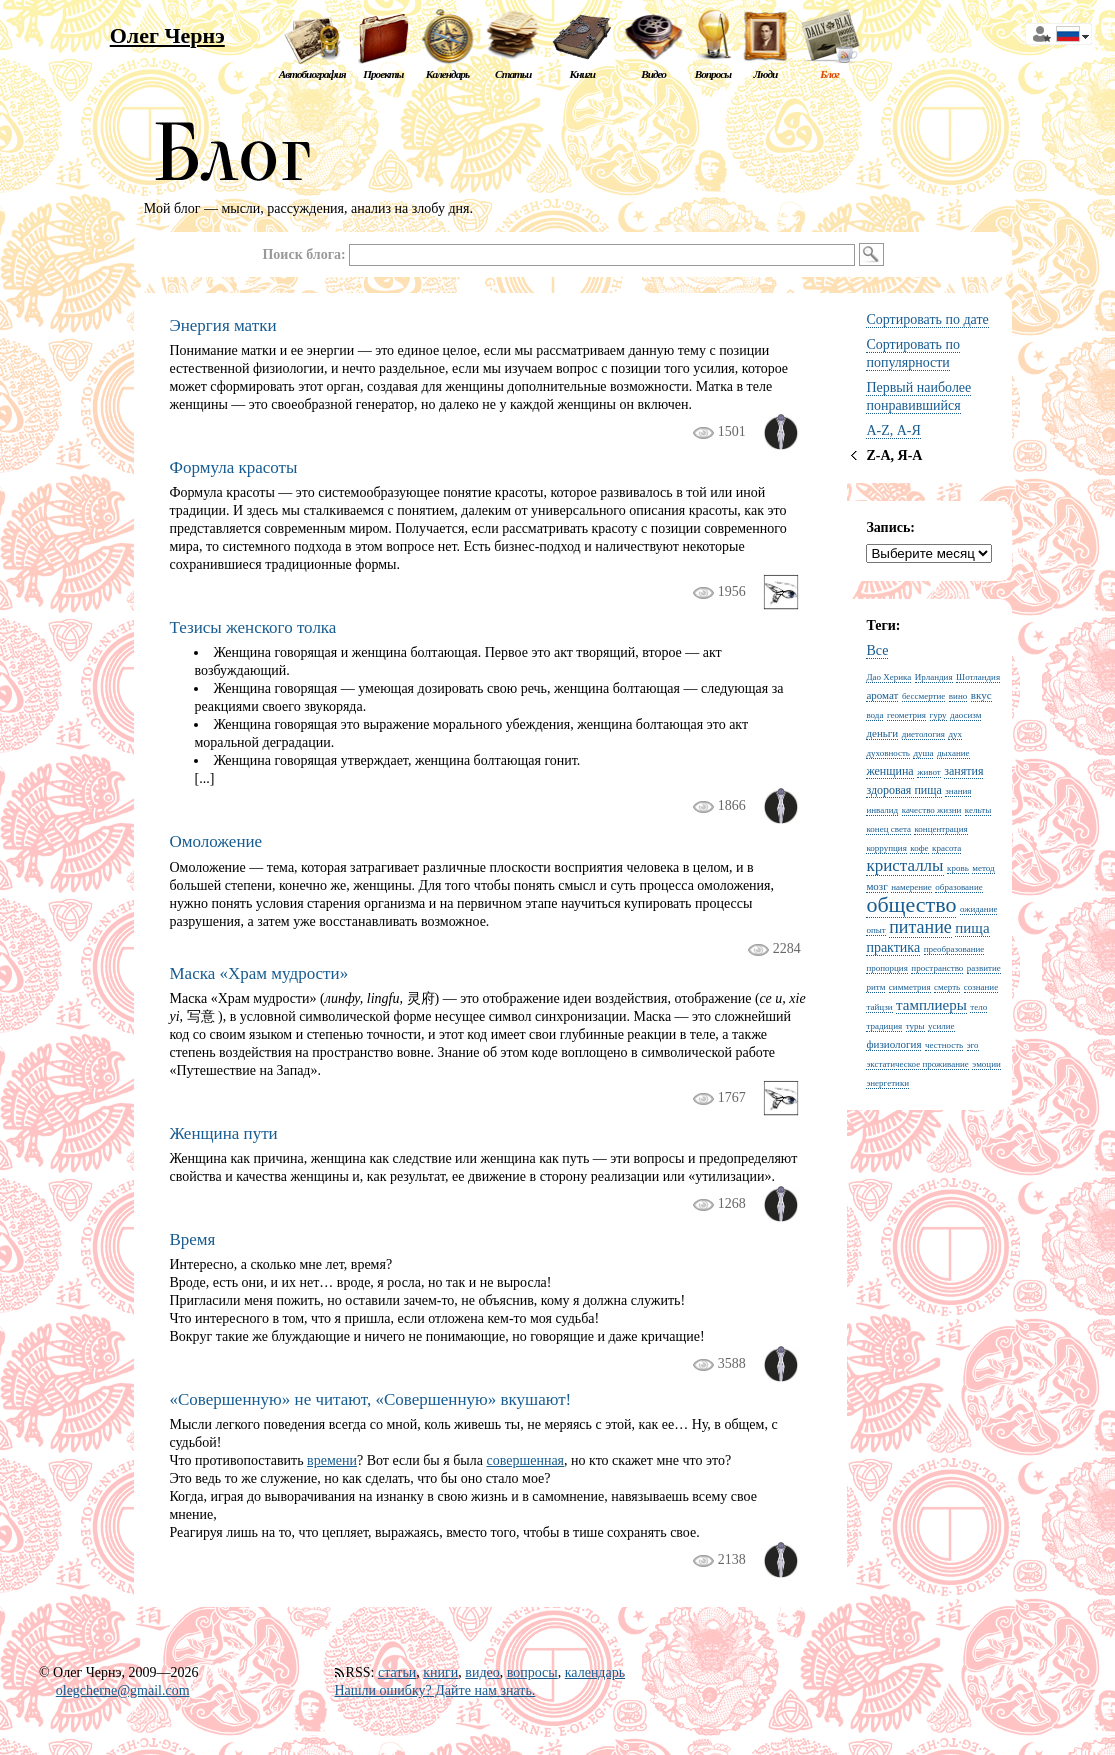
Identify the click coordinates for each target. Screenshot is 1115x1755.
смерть (947, 987)
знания (958, 791)
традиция (884, 1026)
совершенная (525, 1460)
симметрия (910, 987)
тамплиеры (931, 1005)
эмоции (986, 1064)
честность (944, 1045)
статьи (397, 1672)
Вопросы (713, 74)
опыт (875, 930)
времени (332, 1460)
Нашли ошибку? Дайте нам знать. (435, 1690)
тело (978, 1007)
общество (911, 904)
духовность (888, 753)
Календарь (447, 74)
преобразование (954, 949)
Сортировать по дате (927, 319)
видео (482, 1672)
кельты (978, 810)
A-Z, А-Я (893, 430)
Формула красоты (233, 467)
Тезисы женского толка (252, 627)
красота (946, 848)
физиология (893, 1044)
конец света (888, 829)
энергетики (887, 1083)
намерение (911, 887)
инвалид (882, 810)
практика (893, 947)
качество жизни (932, 810)
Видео (653, 74)
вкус (981, 695)
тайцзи (879, 1007)
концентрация (940, 829)
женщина (889, 771)
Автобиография (312, 74)
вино (958, 696)
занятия (963, 771)
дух (955, 734)
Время (192, 1239)
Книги (583, 74)
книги (440, 1672)
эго (973, 1045)
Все (877, 650)
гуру (938, 715)
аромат (882, 695)
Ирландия (934, 677)
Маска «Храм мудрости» (258, 973)
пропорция (886, 968)
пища (972, 928)
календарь (595, 1672)
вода (874, 715)
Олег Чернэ (167, 35)
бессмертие (923, 696)
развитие (984, 968)
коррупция (886, 848)
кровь (958, 868)
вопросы (532, 1672)
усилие (941, 1026)
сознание (981, 987)
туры (915, 1026)
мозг (876, 886)
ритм (875, 987)
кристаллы (904, 865)
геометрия (906, 715)
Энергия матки (222, 325)
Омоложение (215, 841)
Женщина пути (223, 1133)
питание (920, 927)
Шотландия (978, 677)
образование (958, 887)
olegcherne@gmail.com (123, 1690)
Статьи (513, 74)
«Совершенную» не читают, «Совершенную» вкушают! (370, 1399)
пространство (937, 968)
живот (929, 772)
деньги (882, 733)
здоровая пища (903, 790)
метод (983, 868)
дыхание (953, 753)
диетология (923, 734)
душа (923, 753)
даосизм (965, 715)
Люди (765, 74)
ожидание (979, 909)
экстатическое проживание (917, 1064)
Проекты (383, 74)
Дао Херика (888, 677)
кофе (919, 848)
